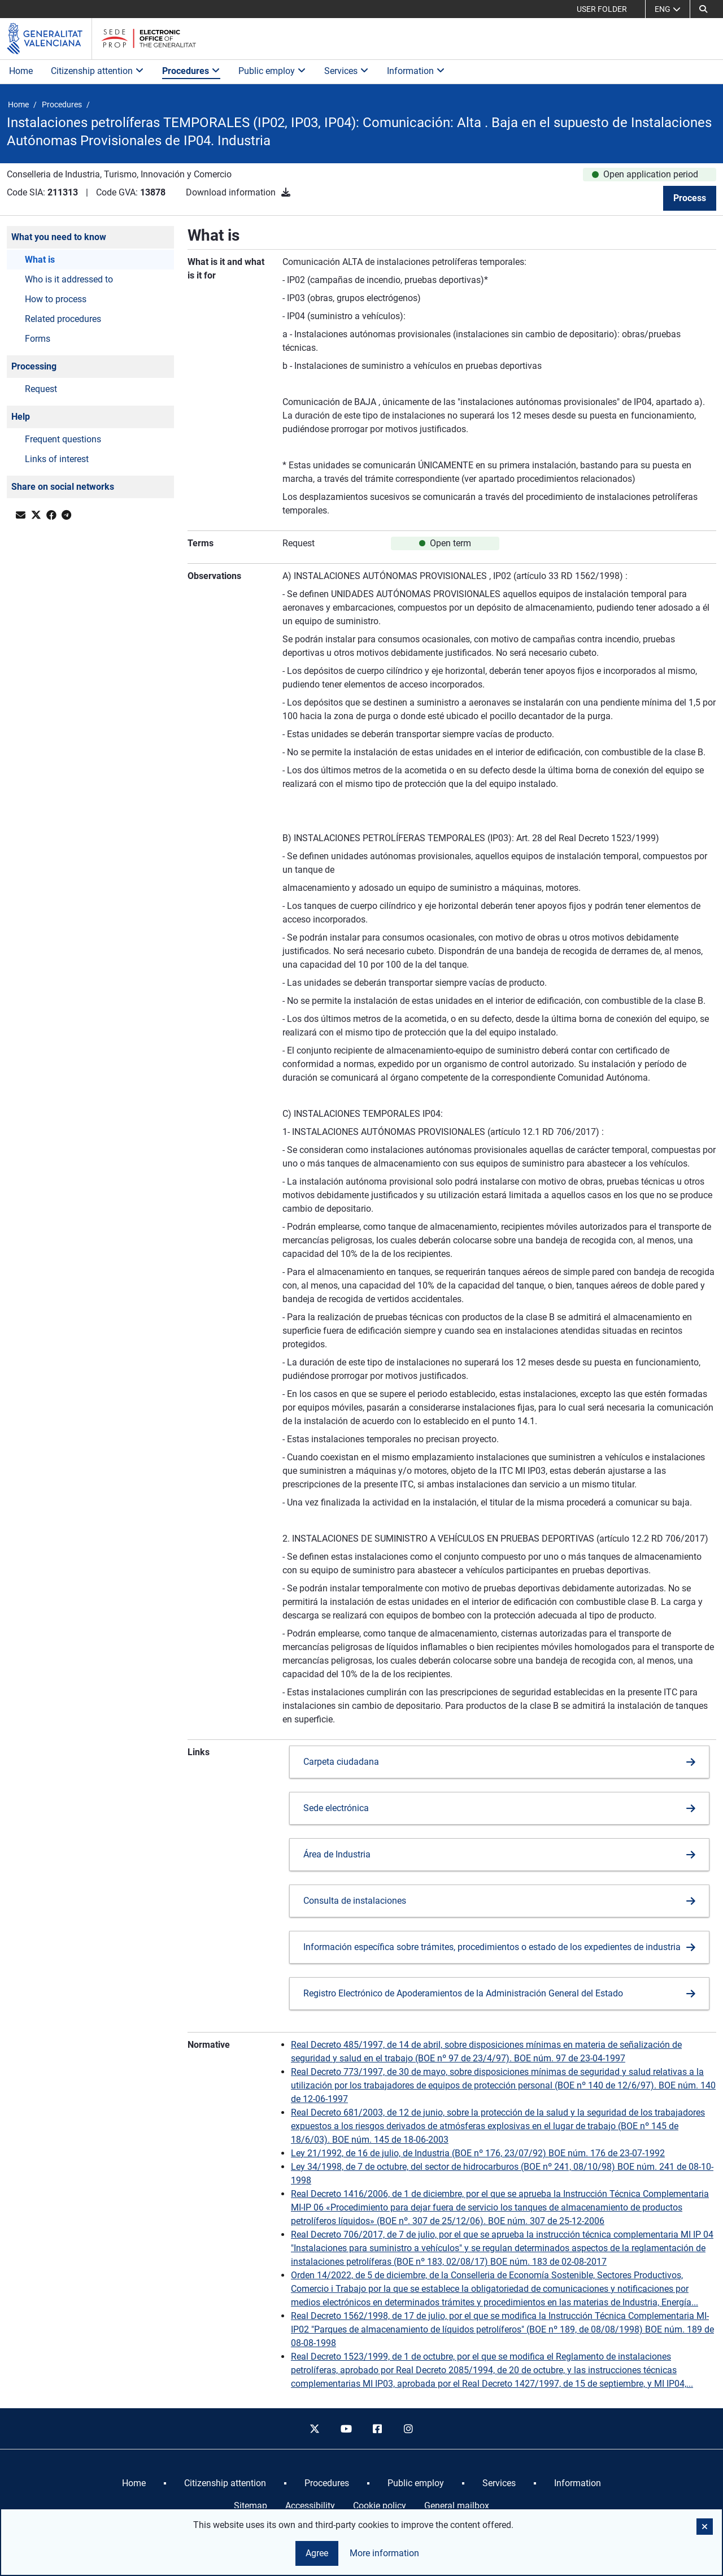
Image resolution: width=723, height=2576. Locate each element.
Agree (317, 2553)
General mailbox (456, 2505)
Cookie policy (379, 2505)
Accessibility (310, 2505)
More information (384, 2553)
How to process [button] (55, 299)
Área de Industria (337, 1854)
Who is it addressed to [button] (69, 279)
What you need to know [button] (58, 237)
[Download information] (285, 192)
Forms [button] (37, 338)
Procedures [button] (191, 71)
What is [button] (40, 259)
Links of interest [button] (57, 459)
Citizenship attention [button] (97, 71)
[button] (703, 9)
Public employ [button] (272, 71)
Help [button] (20, 416)
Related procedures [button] (63, 319)
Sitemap (250, 2505)
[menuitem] (134, 2483)
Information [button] (416, 71)
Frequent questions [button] (63, 439)
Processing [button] (33, 366)
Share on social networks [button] (62, 486)
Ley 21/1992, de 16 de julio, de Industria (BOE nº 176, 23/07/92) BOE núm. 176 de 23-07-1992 (478, 2153)
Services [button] (346, 71)
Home (21, 71)
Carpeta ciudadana (341, 1761)
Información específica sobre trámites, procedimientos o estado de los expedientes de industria (492, 1947)
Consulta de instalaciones (354, 1900)
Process (689, 198)
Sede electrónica (336, 1808)
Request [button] (41, 389)
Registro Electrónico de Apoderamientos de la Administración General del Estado (463, 1993)
